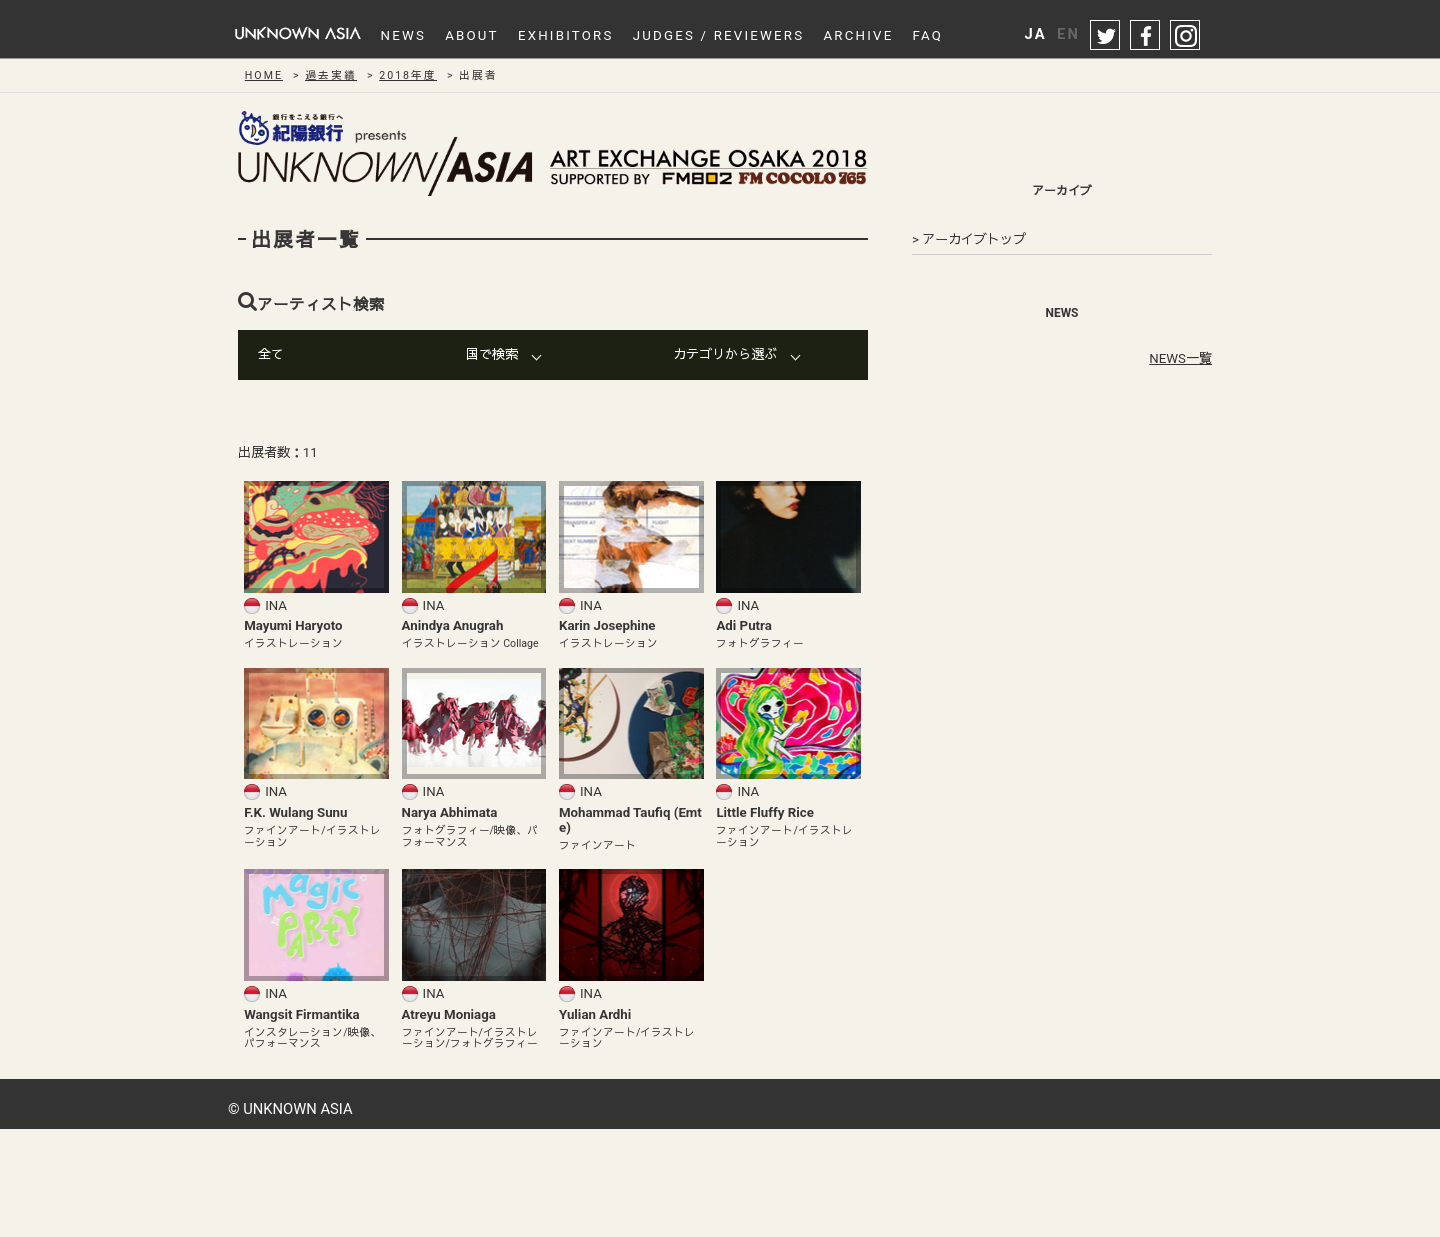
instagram (1186, 36)
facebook (1146, 36)
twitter (1106, 36)
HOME (264, 75)
